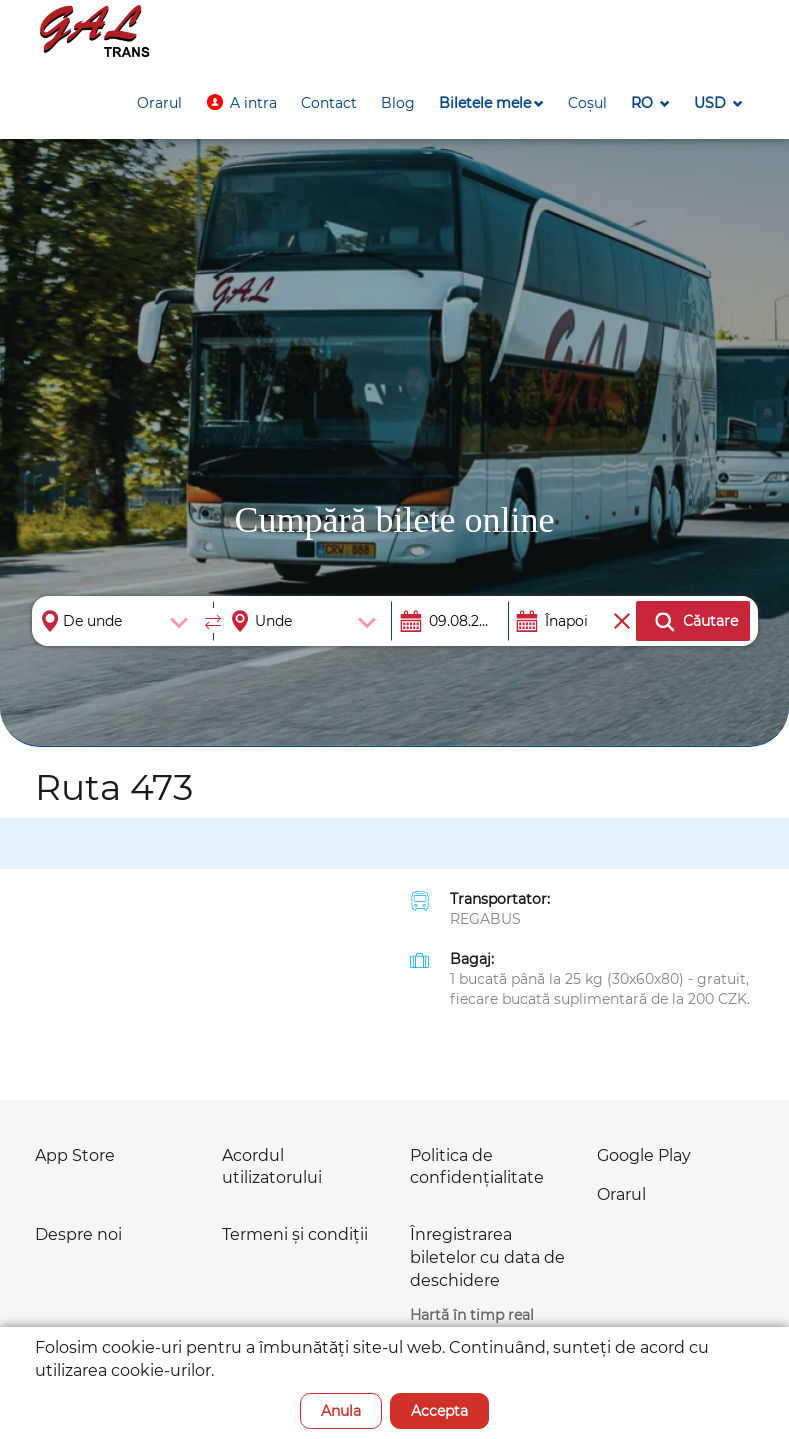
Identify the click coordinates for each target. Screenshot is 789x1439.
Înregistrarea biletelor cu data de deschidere (487, 1257)
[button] (241, 103)
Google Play (644, 1155)
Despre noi (78, 1234)
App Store (75, 1155)
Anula (341, 1411)
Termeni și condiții (295, 1234)
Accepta (439, 1411)
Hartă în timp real (472, 1315)
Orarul (621, 1194)
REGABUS (485, 919)
